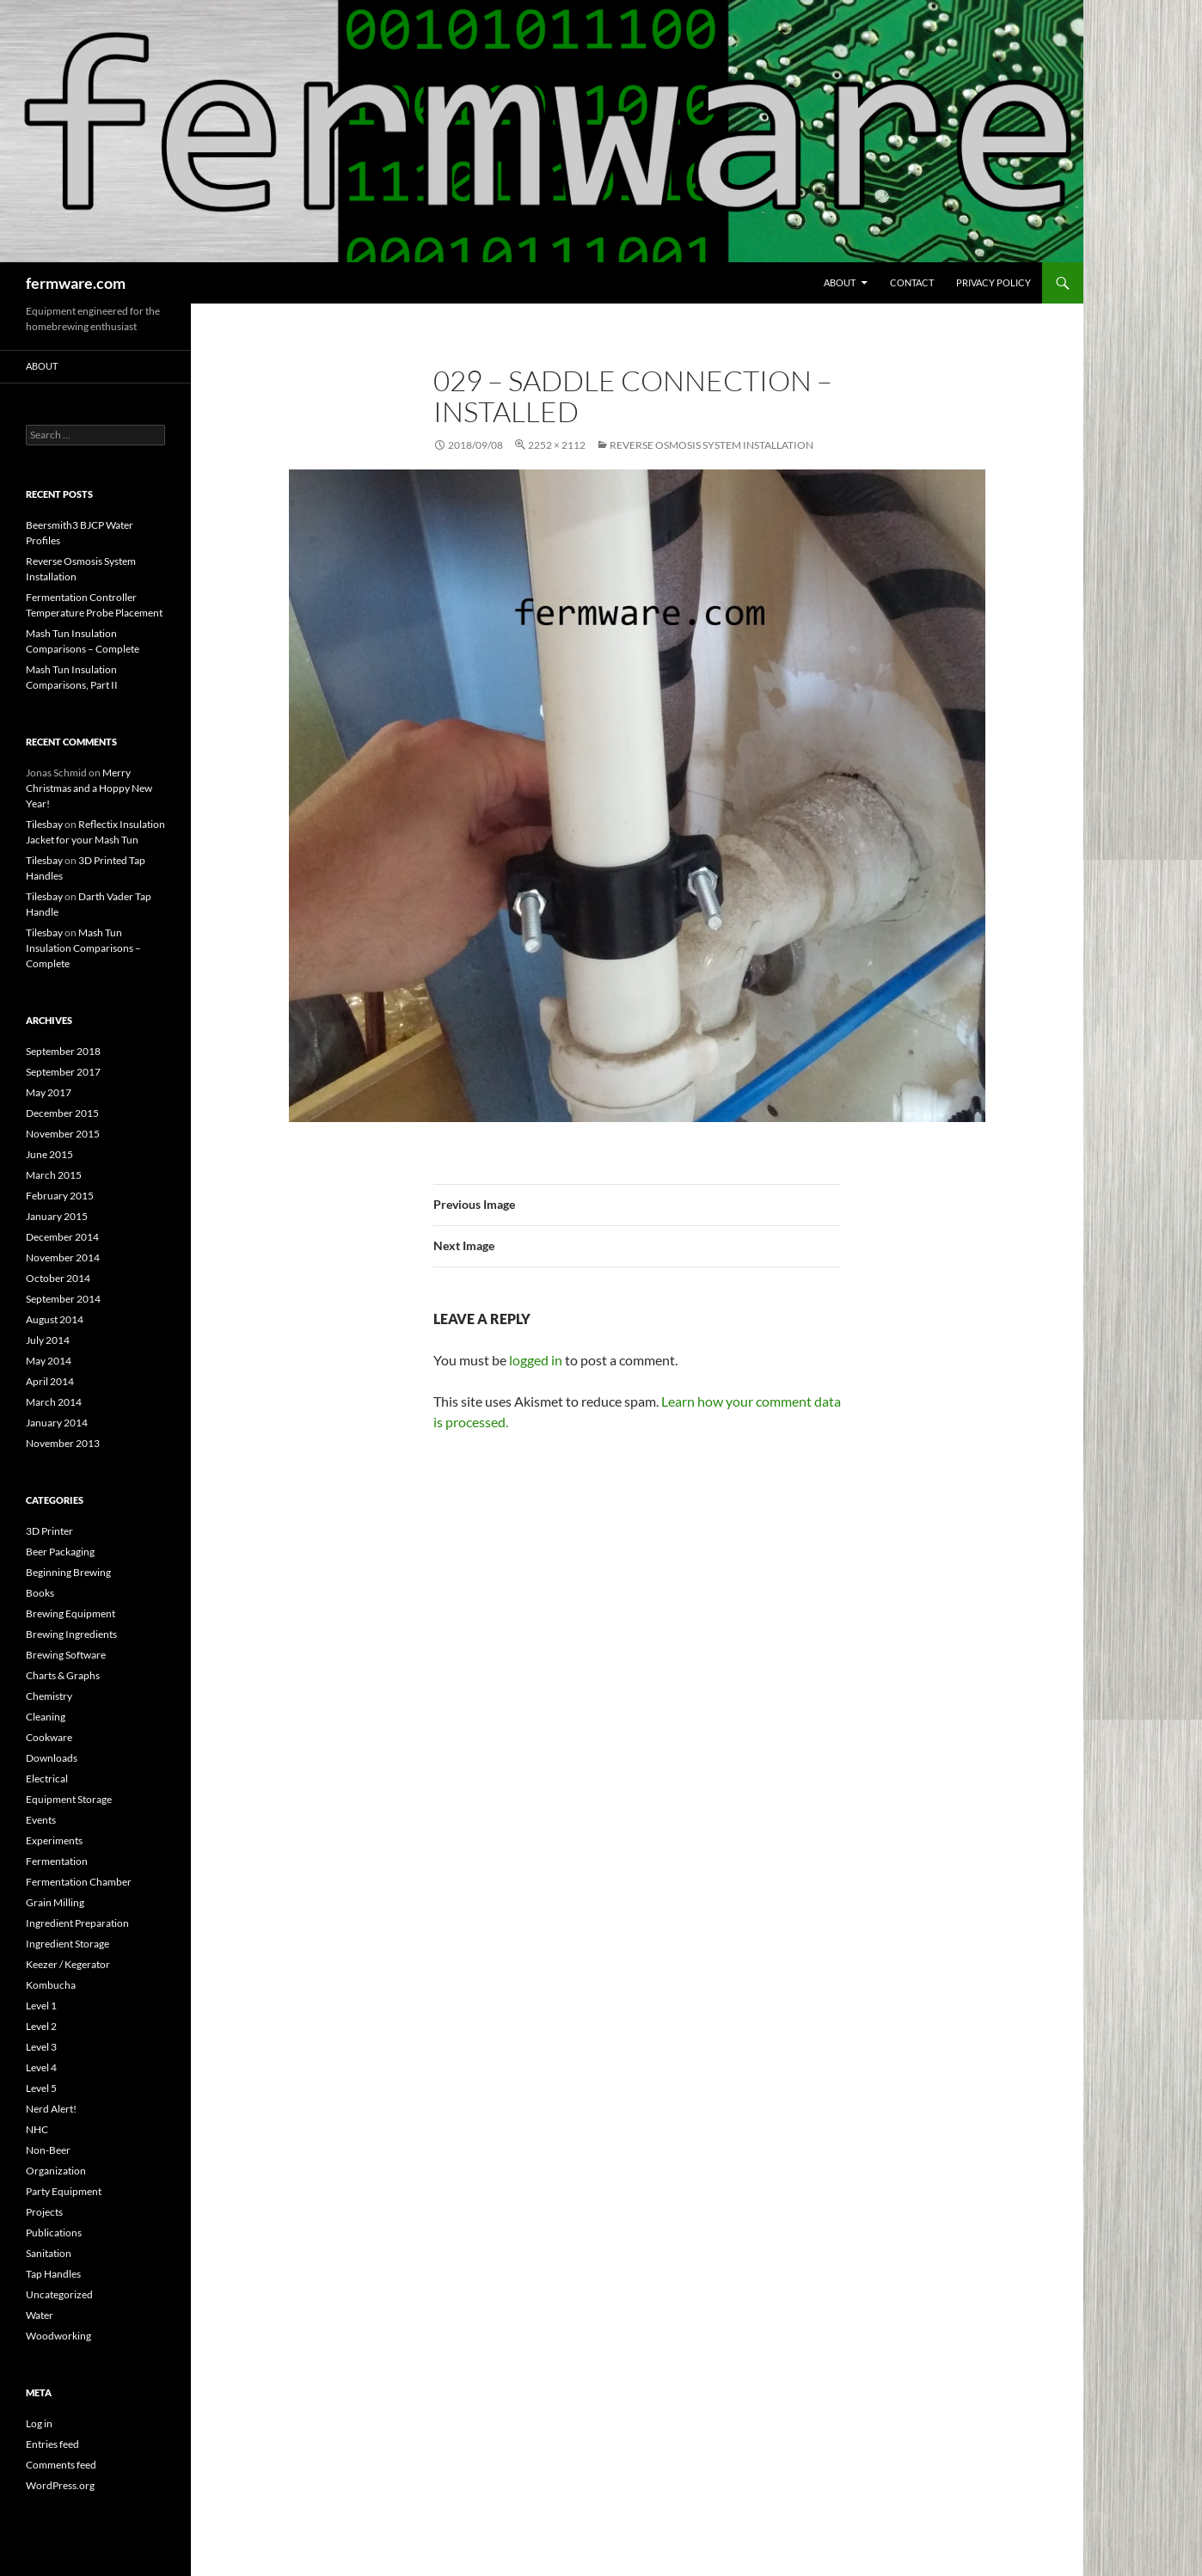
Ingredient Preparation (77, 1923)
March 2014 (54, 1401)
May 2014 (48, 1360)
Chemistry (49, 1696)
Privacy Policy (993, 282)
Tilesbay (44, 824)
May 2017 (48, 1092)
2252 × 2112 (557, 445)
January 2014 (57, 1422)
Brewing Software (66, 1654)
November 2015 (63, 1133)
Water (39, 2315)
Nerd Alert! (51, 2108)
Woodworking (58, 2335)
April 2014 (50, 1381)
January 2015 (57, 1216)
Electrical (47, 1778)
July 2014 (48, 1340)
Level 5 (41, 2088)
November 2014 (63, 1257)
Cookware (49, 1737)
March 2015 (54, 1174)
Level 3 (41, 2046)
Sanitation (48, 2253)
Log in (39, 2423)
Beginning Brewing (68, 1572)
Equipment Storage (69, 1799)
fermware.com (76, 282)
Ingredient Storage (67, 1943)
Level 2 (41, 2026)
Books (40, 1592)
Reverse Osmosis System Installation (711, 445)
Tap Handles (53, 2273)
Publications (54, 2232)
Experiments (54, 1840)
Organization (56, 2170)
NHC (37, 2129)
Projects (44, 2211)
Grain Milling (55, 1902)
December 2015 (62, 1113)
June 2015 (49, 1154)
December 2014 (62, 1236)
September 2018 (63, 1051)
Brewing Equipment (70, 1613)
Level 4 (41, 2067)
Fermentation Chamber (79, 1881)
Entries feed (52, 2444)
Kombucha (51, 1984)
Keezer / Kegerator (68, 1964)
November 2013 (63, 1443)
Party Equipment (63, 2191)
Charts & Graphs (63, 1675)
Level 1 (41, 2005)
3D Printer (49, 1530)
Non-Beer (48, 2150)
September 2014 (63, 1298)
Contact (912, 282)
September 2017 (63, 1071)
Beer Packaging (60, 1551)
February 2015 (60, 1195)
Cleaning (45, 1716)
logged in (535, 1360)
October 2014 (58, 1278)
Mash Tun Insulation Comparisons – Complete (83, 948)
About (840, 282)
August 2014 (54, 1319)
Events (41, 1819)
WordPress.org (60, 2485)
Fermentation (57, 1861)
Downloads (51, 1757)
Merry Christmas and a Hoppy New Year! (89, 788)
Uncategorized (59, 2294)
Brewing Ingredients (71, 1634)
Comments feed (61, 2464)
